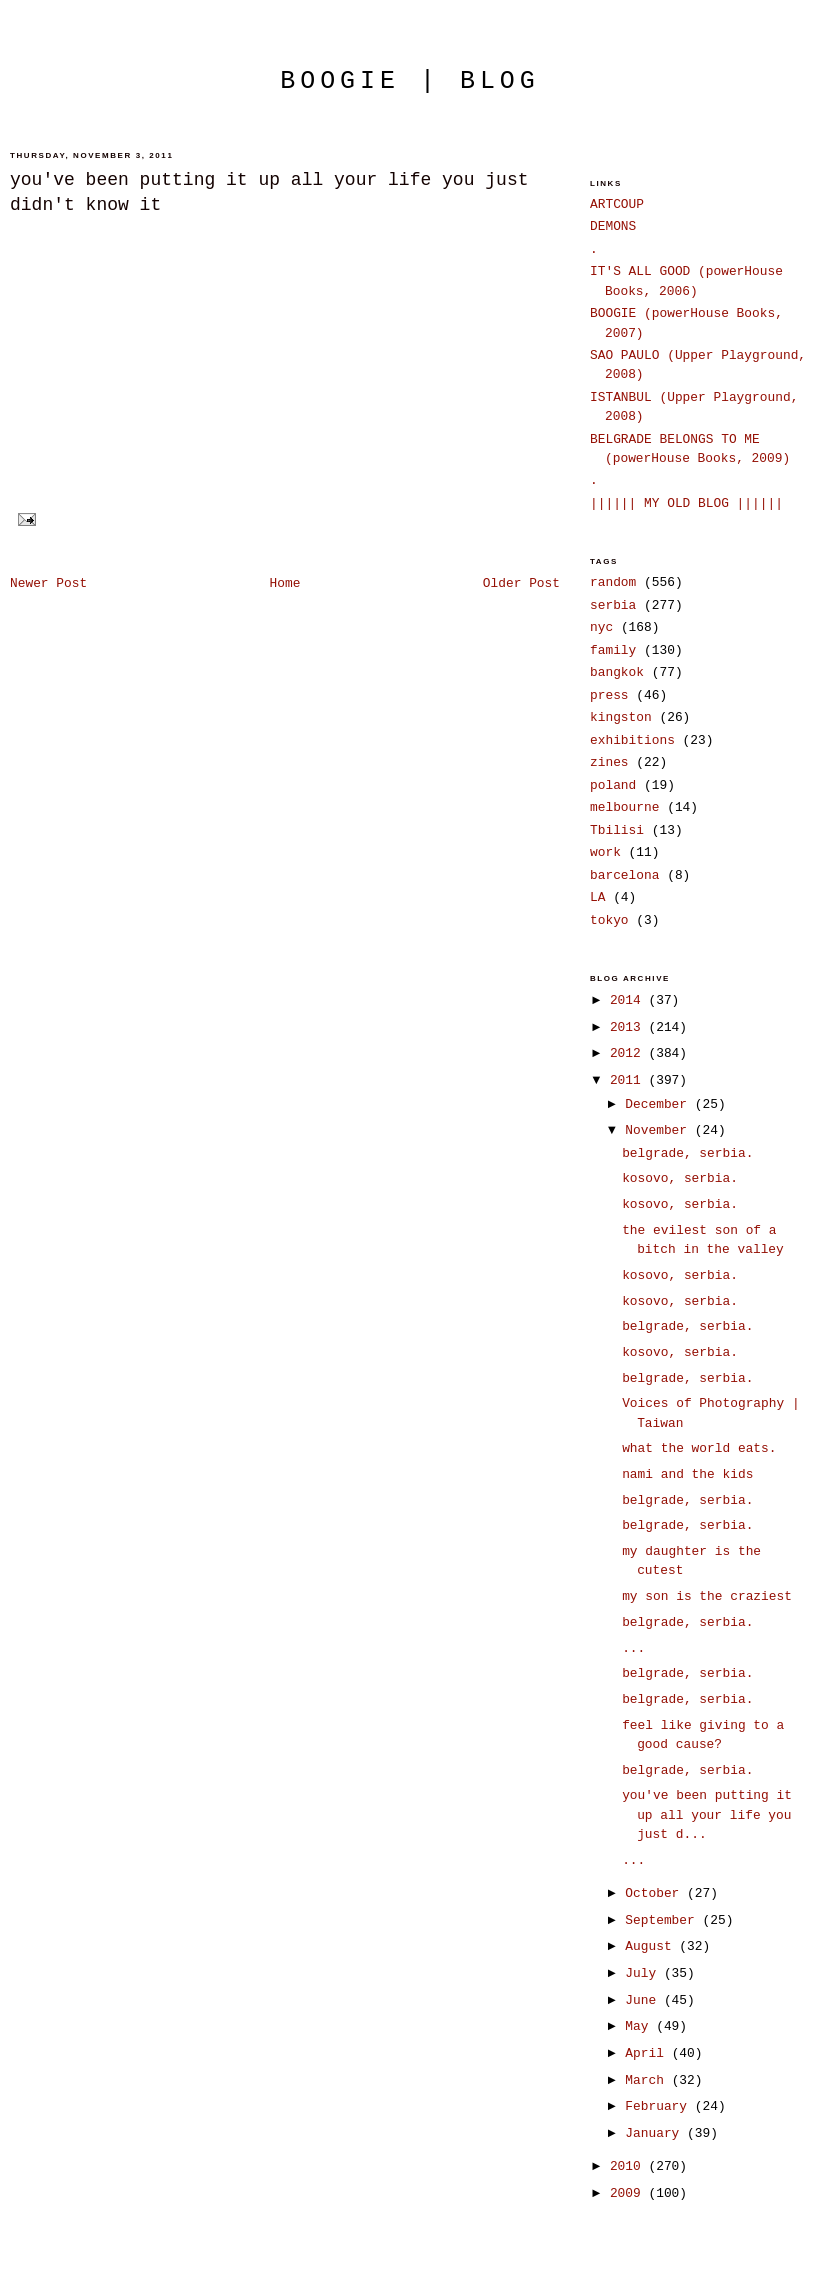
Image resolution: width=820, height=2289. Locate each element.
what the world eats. (699, 1448)
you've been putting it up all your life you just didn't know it (269, 192)
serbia (613, 605)
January (656, 2133)
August (652, 1946)
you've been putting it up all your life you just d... (707, 1815)
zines (609, 762)
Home (285, 583)
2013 (629, 1027)
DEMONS (613, 226)
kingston (621, 717)
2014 (629, 1000)
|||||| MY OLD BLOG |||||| (686, 503)
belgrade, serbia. (687, 1153)
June (644, 2000)
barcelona (624, 875)
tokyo (609, 920)
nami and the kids (687, 1474)
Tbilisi (617, 830)
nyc (601, 627)
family (613, 650)
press (609, 695)
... (633, 1648)
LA (597, 897)
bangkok (617, 672)
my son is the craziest (707, 1596)
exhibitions (632, 740)
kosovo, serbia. (680, 1178)
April (648, 2053)
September (663, 1920)
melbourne (624, 807)
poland (613, 785)
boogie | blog (410, 81)
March (648, 2080)
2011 (629, 1080)
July (644, 1973)
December (659, 1104)
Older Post (521, 583)
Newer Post (48, 583)
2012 (629, 1053)
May (640, 2026)
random (613, 582)
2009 (629, 2193)
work (605, 852)
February (659, 2106)
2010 (629, 2166)
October (656, 1893)
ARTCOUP (617, 204)
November (659, 1130)
